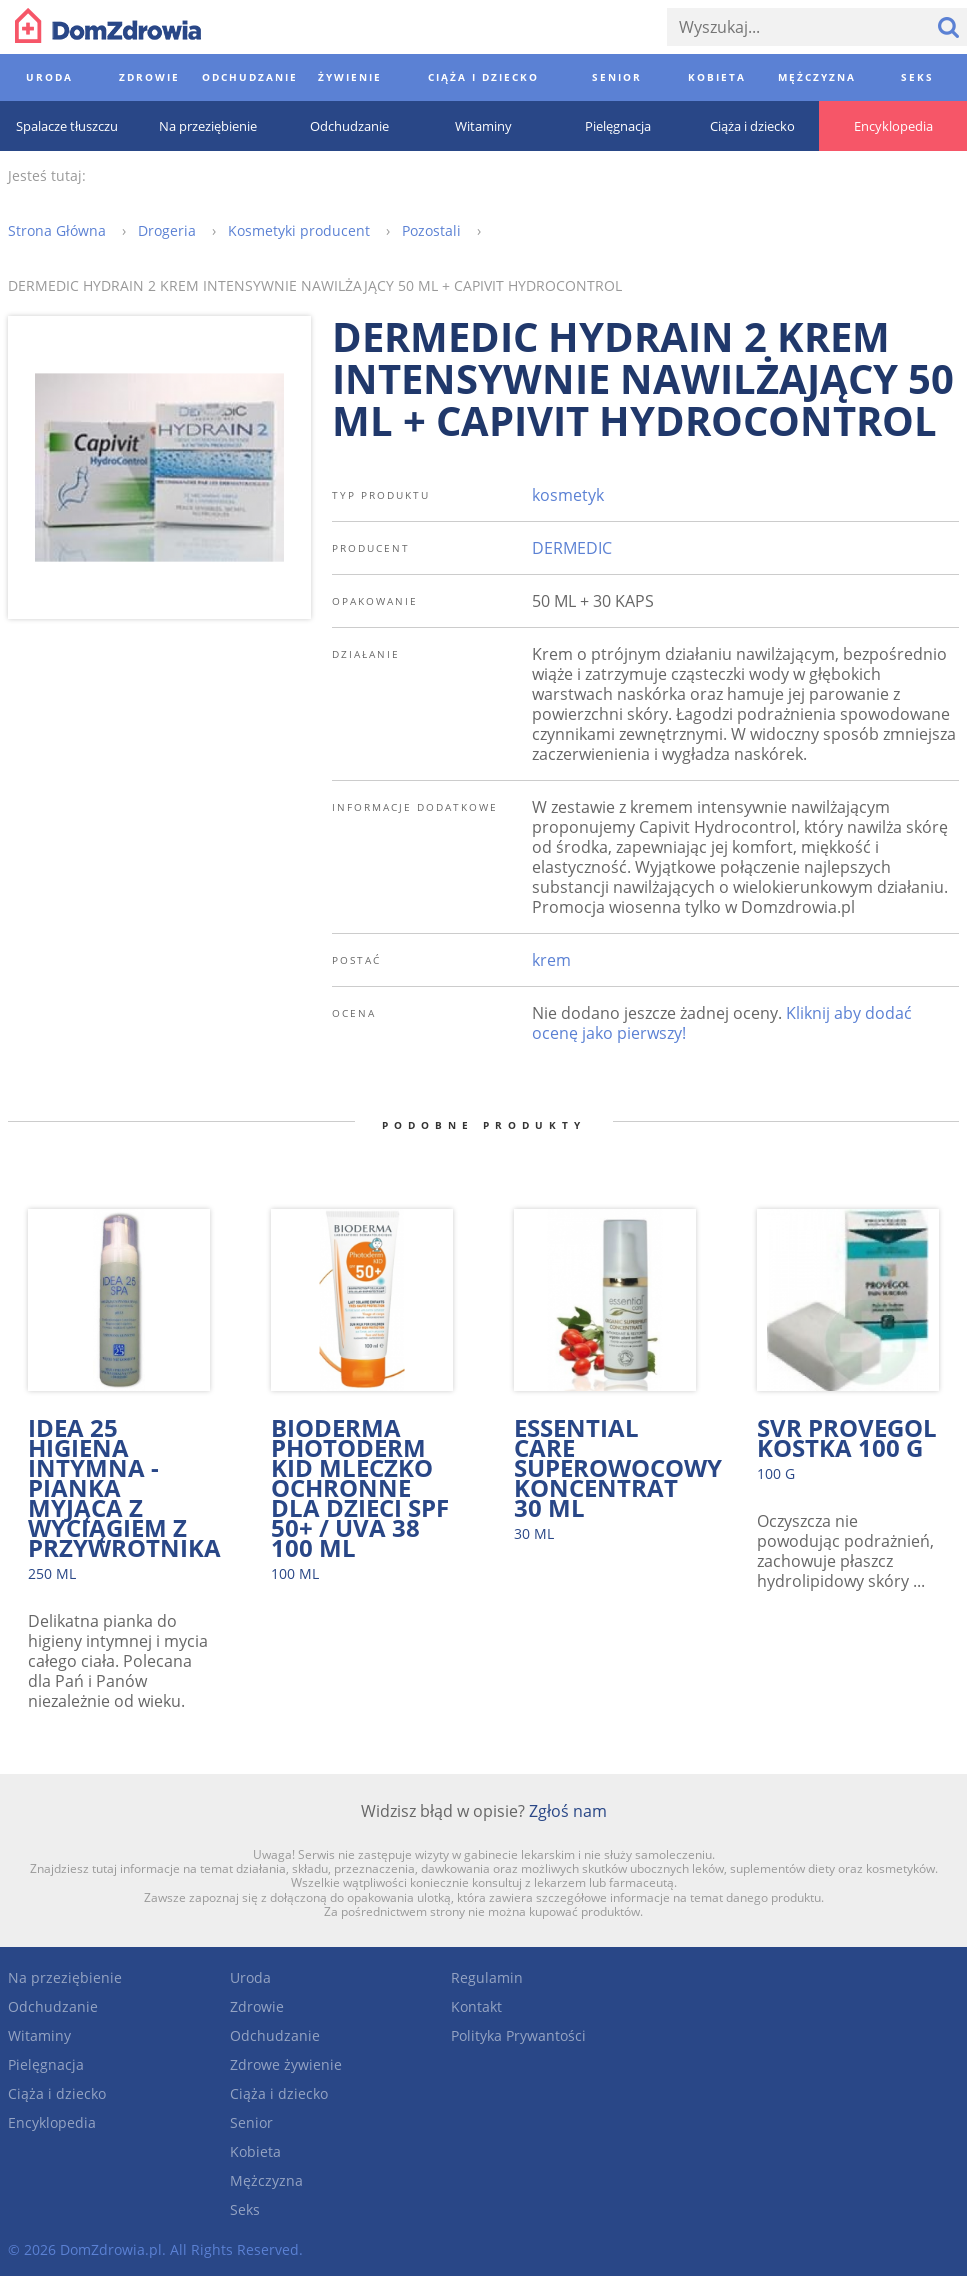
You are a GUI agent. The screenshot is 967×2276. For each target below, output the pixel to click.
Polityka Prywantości (518, 2035)
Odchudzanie (53, 2006)
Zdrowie (257, 2006)
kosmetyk (568, 495)
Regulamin (487, 1977)
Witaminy (39, 2035)
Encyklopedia (52, 2122)
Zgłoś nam (568, 1811)
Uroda (250, 1977)
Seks (245, 2209)
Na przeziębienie (65, 1977)
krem (551, 960)
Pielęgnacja (46, 2064)
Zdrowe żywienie (286, 2064)
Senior (251, 2122)
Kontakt (476, 2006)
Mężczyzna (266, 2180)
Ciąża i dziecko (57, 2093)
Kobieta (255, 2151)
